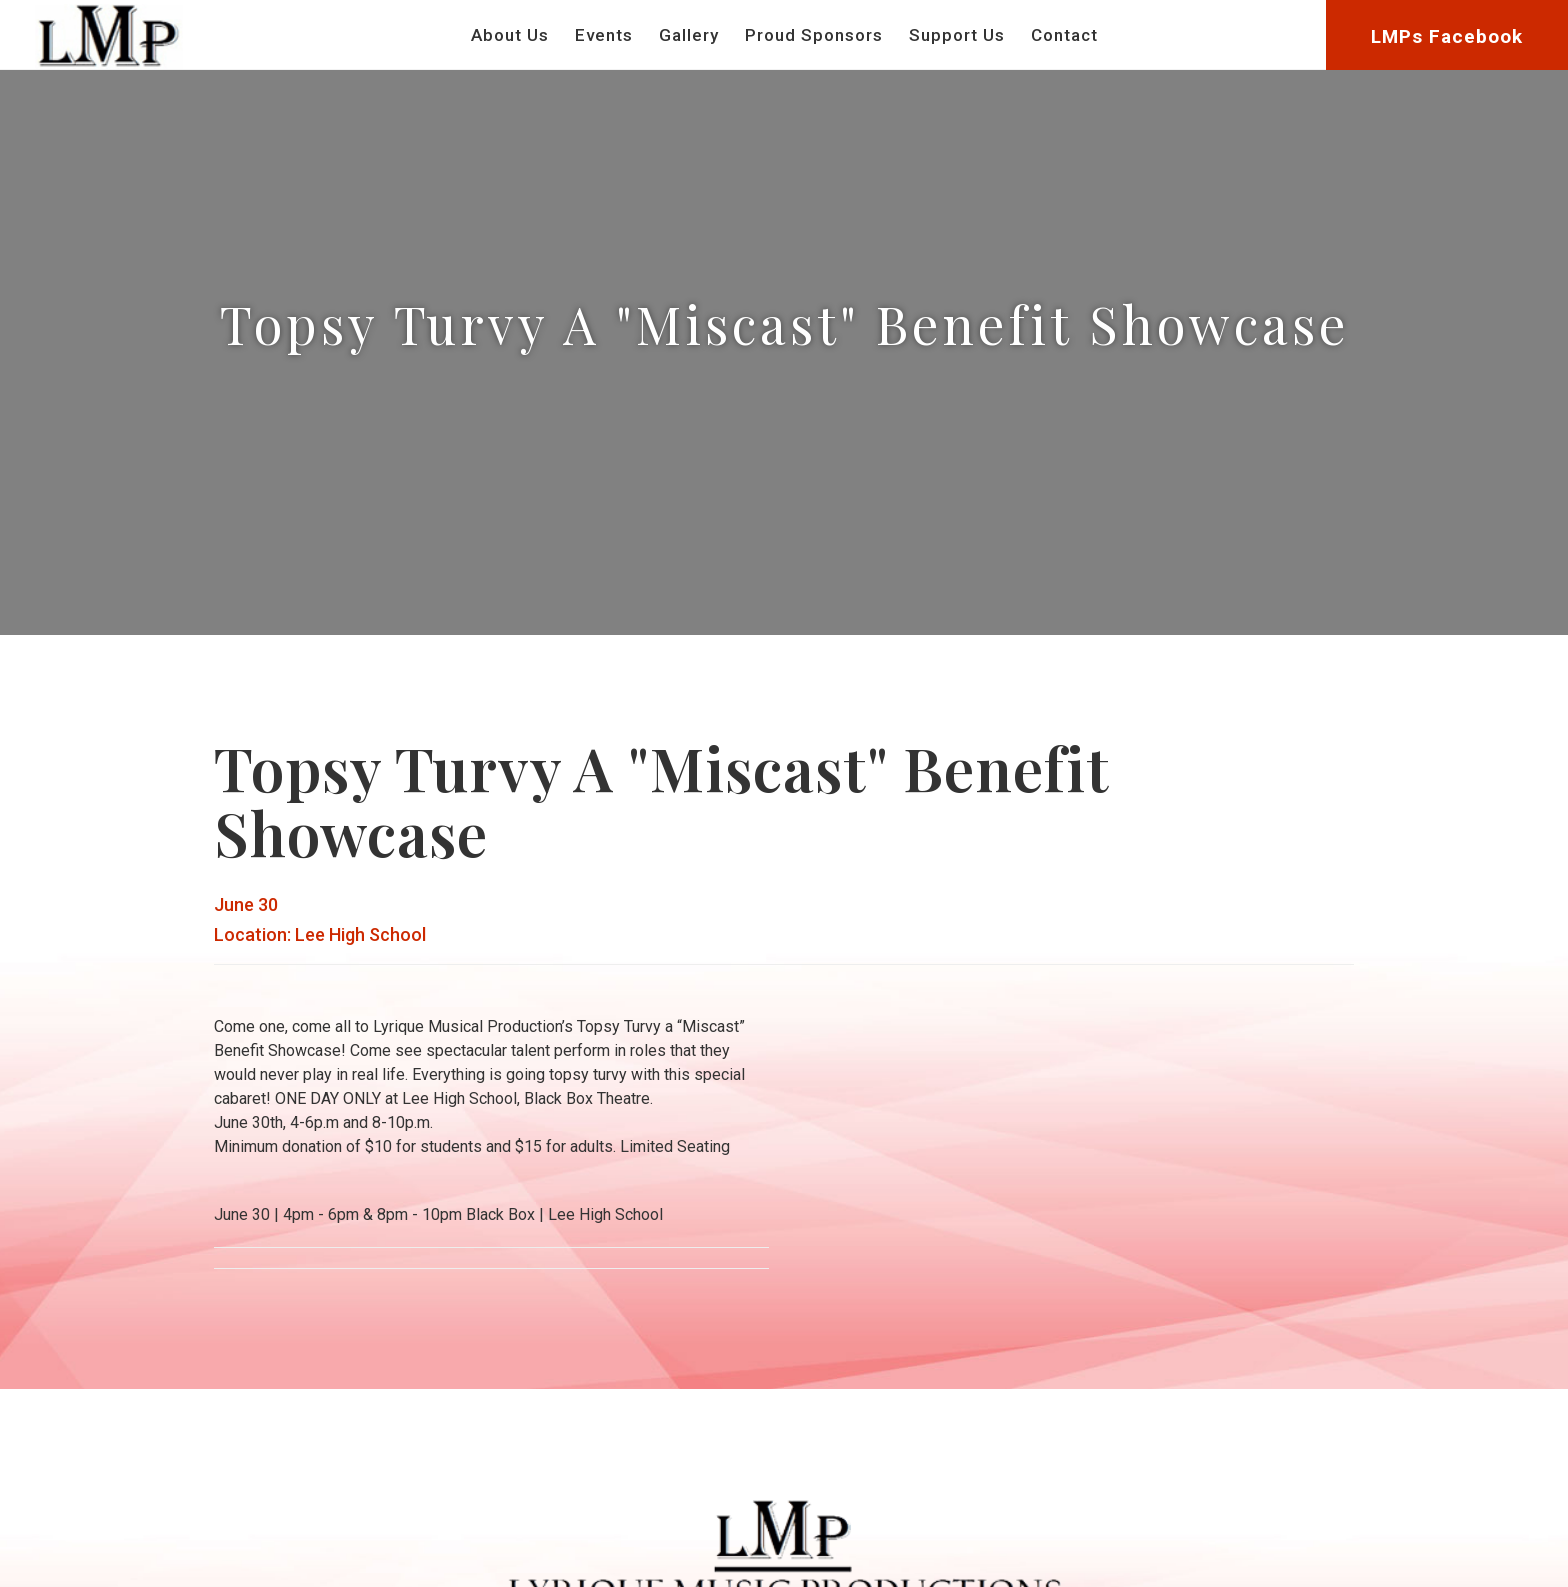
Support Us (957, 35)
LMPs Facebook (1447, 36)
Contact (1064, 35)
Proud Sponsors (814, 35)
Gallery (689, 35)
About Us (510, 35)
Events (604, 35)
